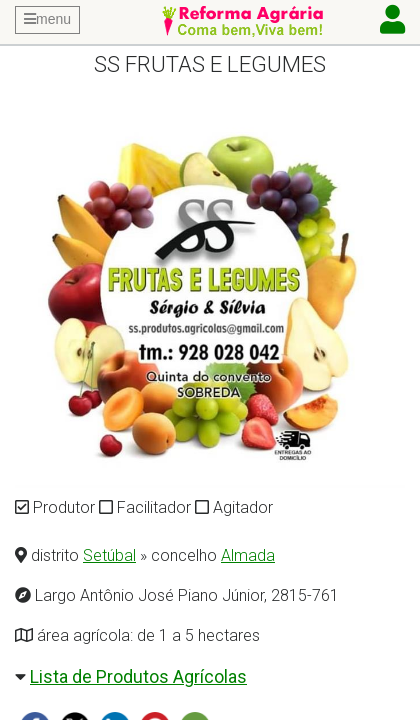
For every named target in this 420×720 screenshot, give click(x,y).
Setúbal (109, 555)
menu (47, 19)
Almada (248, 555)
